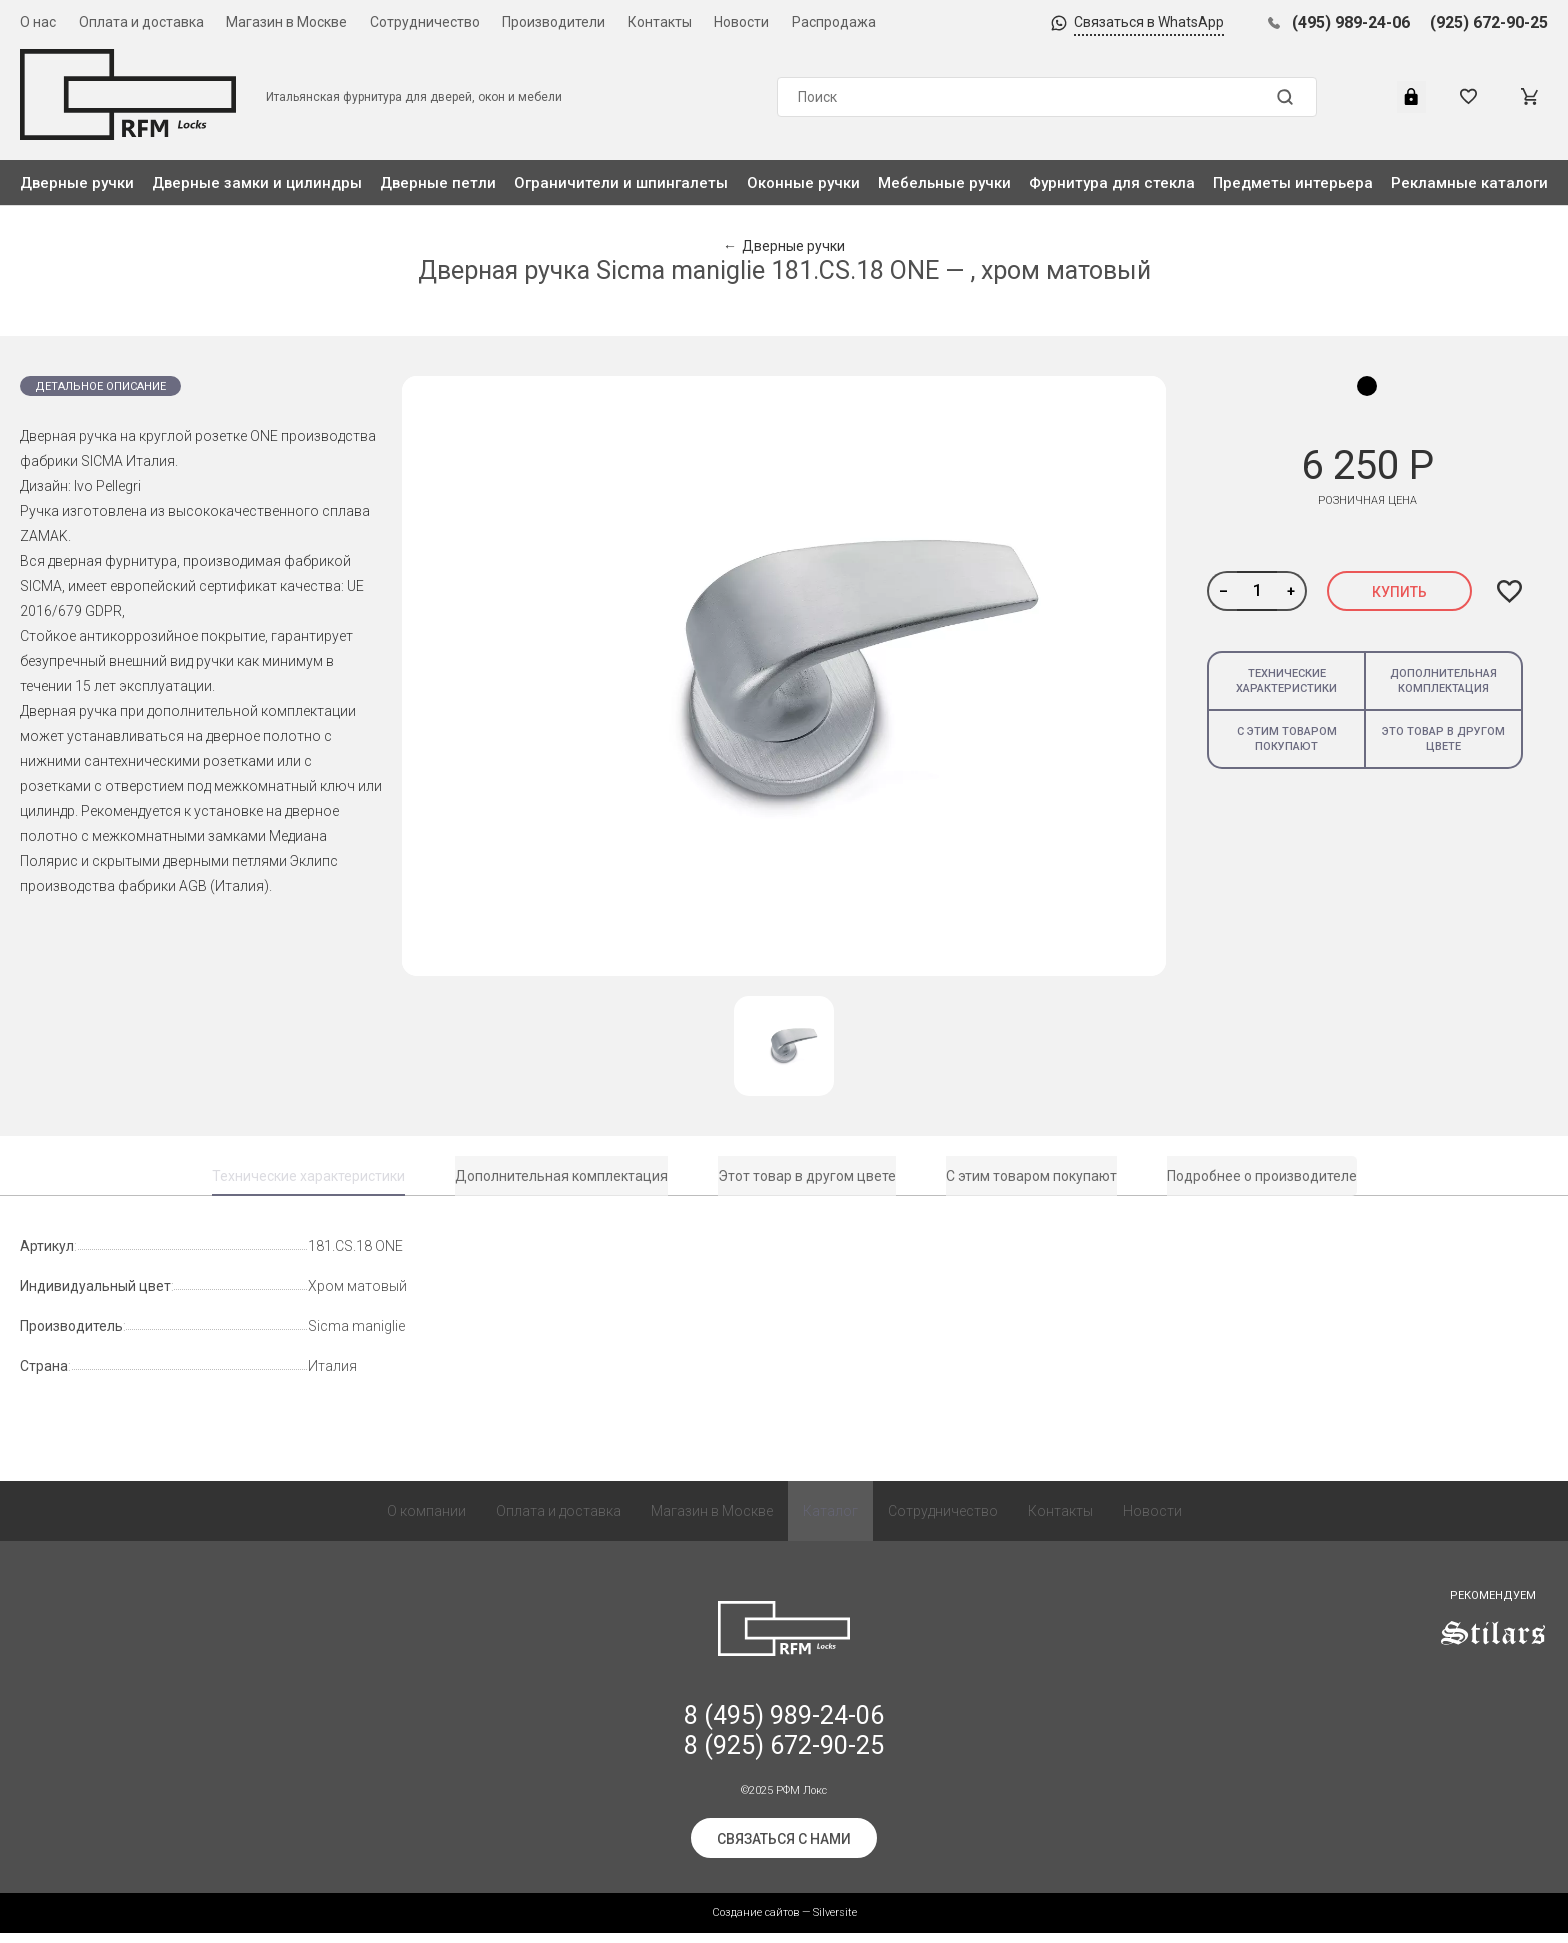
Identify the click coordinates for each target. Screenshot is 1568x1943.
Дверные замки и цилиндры (257, 183)
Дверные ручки (77, 183)
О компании (426, 1521)
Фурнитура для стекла (1112, 183)
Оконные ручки (803, 183)
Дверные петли (438, 183)
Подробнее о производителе (1262, 1176)
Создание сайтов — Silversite (784, 1922)
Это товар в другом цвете (1443, 739)
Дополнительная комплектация (1443, 681)
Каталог (830, 1521)
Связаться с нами (784, 1849)
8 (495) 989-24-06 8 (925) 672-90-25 (784, 1740)
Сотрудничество (425, 22)
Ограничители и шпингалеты (621, 183)
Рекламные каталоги (1469, 183)
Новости (741, 22)
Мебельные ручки (944, 183)
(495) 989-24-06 (1351, 22)
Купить (1399, 592)
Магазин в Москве (286, 22)
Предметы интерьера (1293, 183)
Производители (553, 22)
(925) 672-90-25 (1489, 22)
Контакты (660, 22)
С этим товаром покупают (1287, 739)
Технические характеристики (1286, 681)
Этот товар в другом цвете (807, 1176)
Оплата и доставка (141, 22)
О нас (38, 22)
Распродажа (834, 22)
